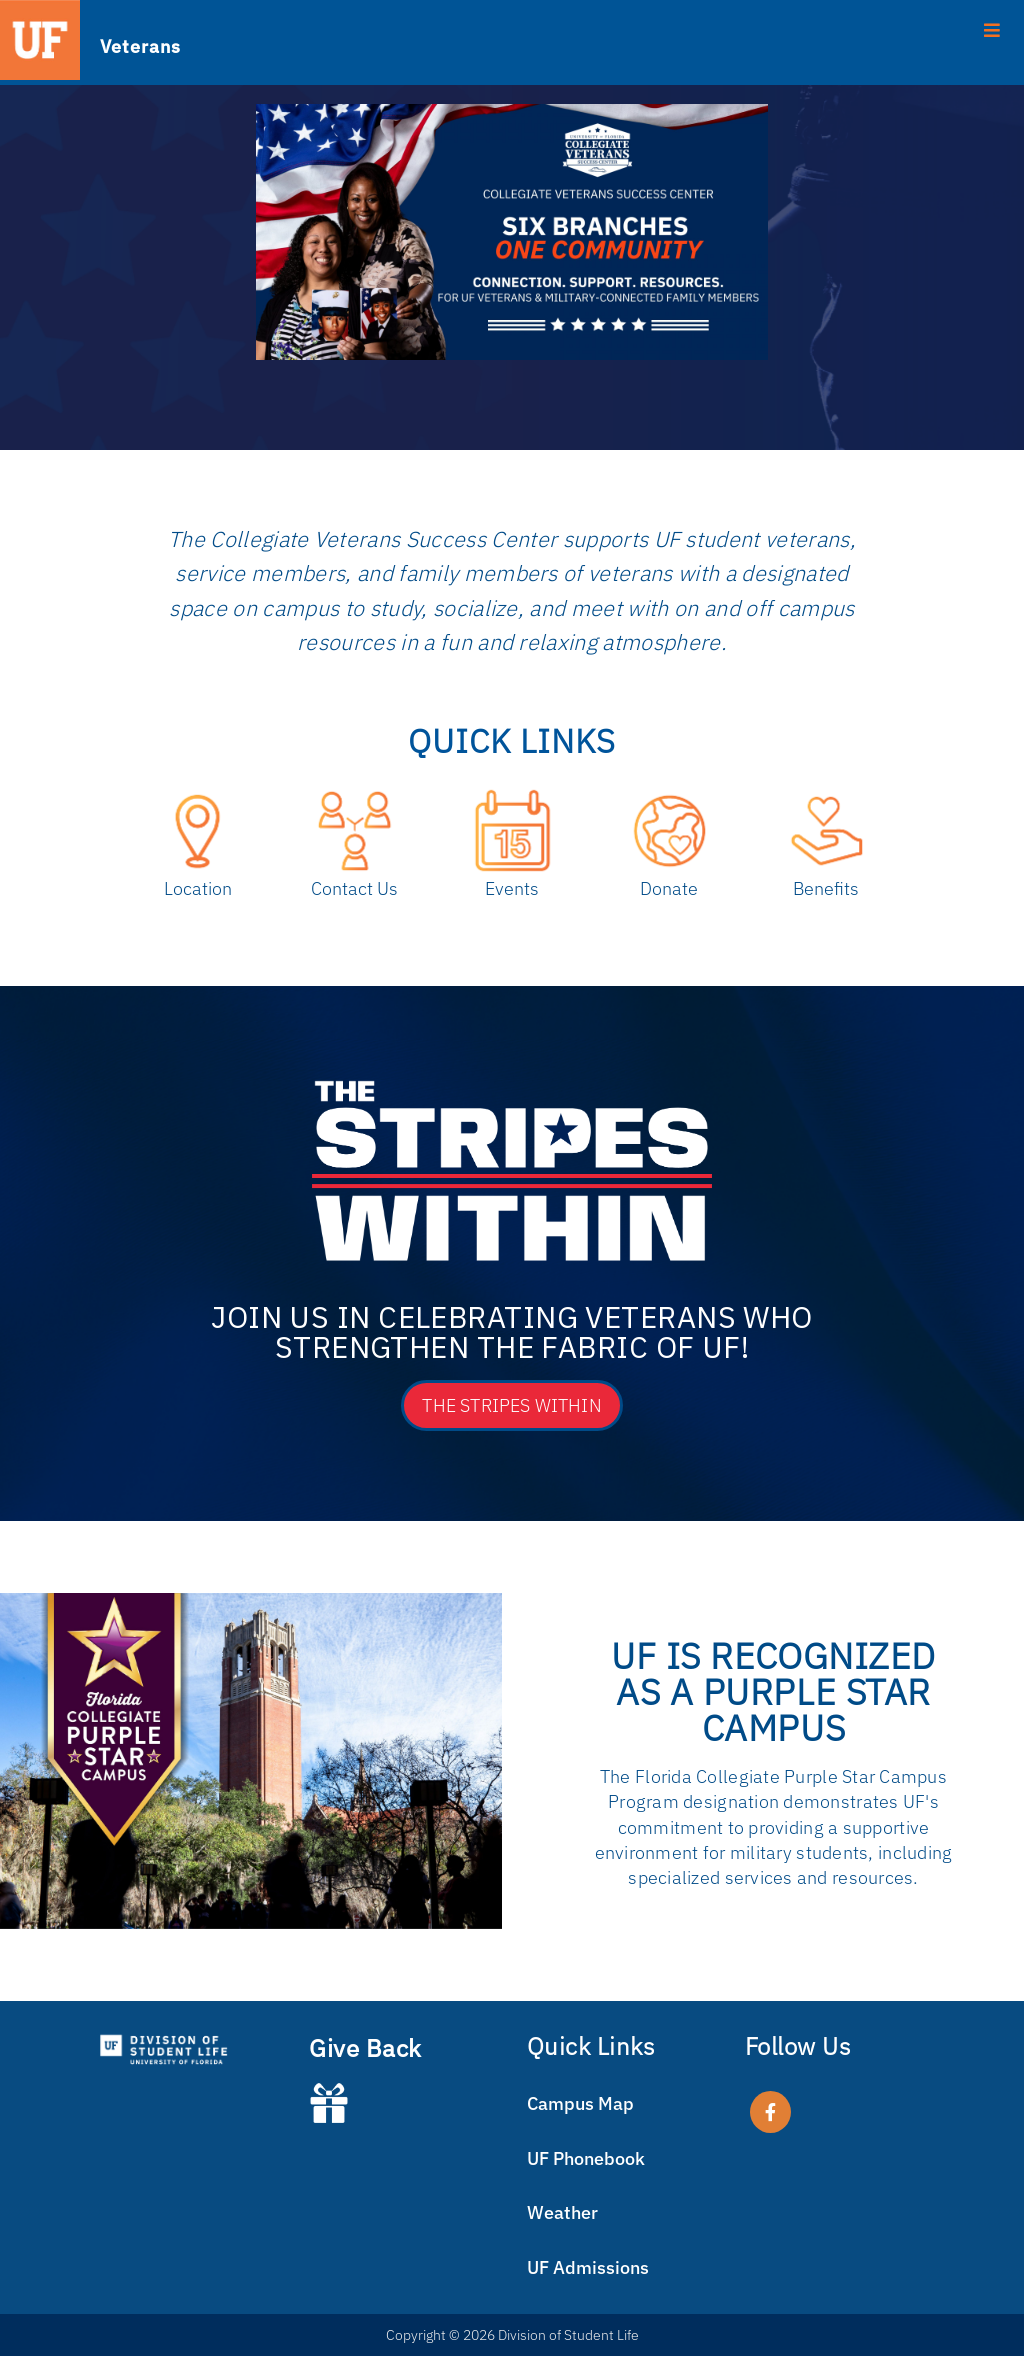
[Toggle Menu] (512, 29)
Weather (562, 2212)
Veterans (140, 45)
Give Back (365, 2048)
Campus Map (580, 2103)
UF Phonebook (586, 2158)
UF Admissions (588, 2267)
